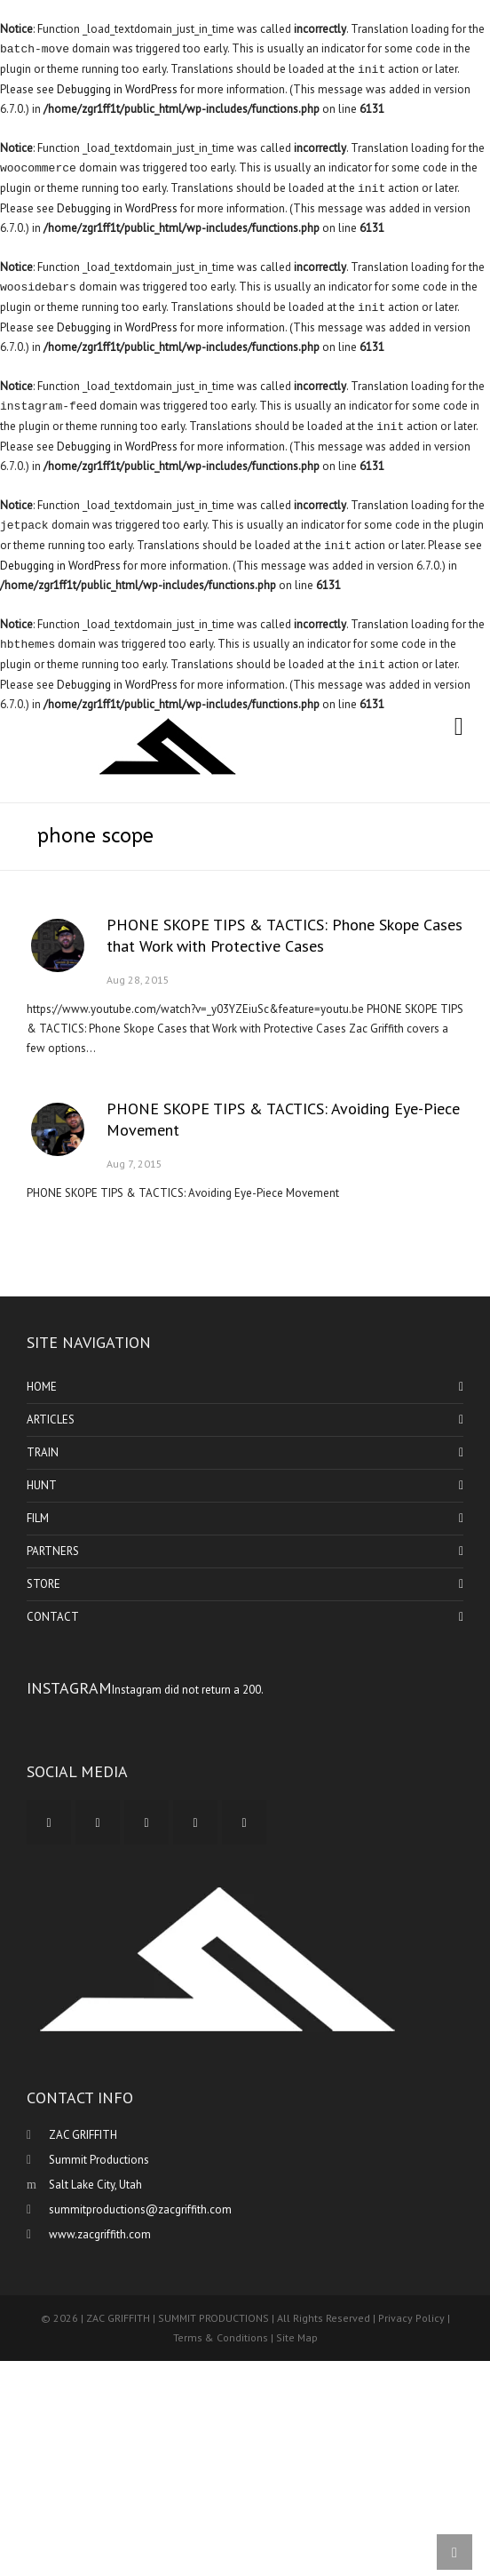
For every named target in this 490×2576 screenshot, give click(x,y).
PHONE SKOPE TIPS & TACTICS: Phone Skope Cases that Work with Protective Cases (284, 935)
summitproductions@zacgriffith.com (140, 2209)
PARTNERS (53, 1551)
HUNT (42, 1485)
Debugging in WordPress (117, 89)
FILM (38, 1518)
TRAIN (43, 1452)
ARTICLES (51, 1419)
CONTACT (53, 1616)
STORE (43, 1583)
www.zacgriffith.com (100, 2234)
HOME (42, 1386)
